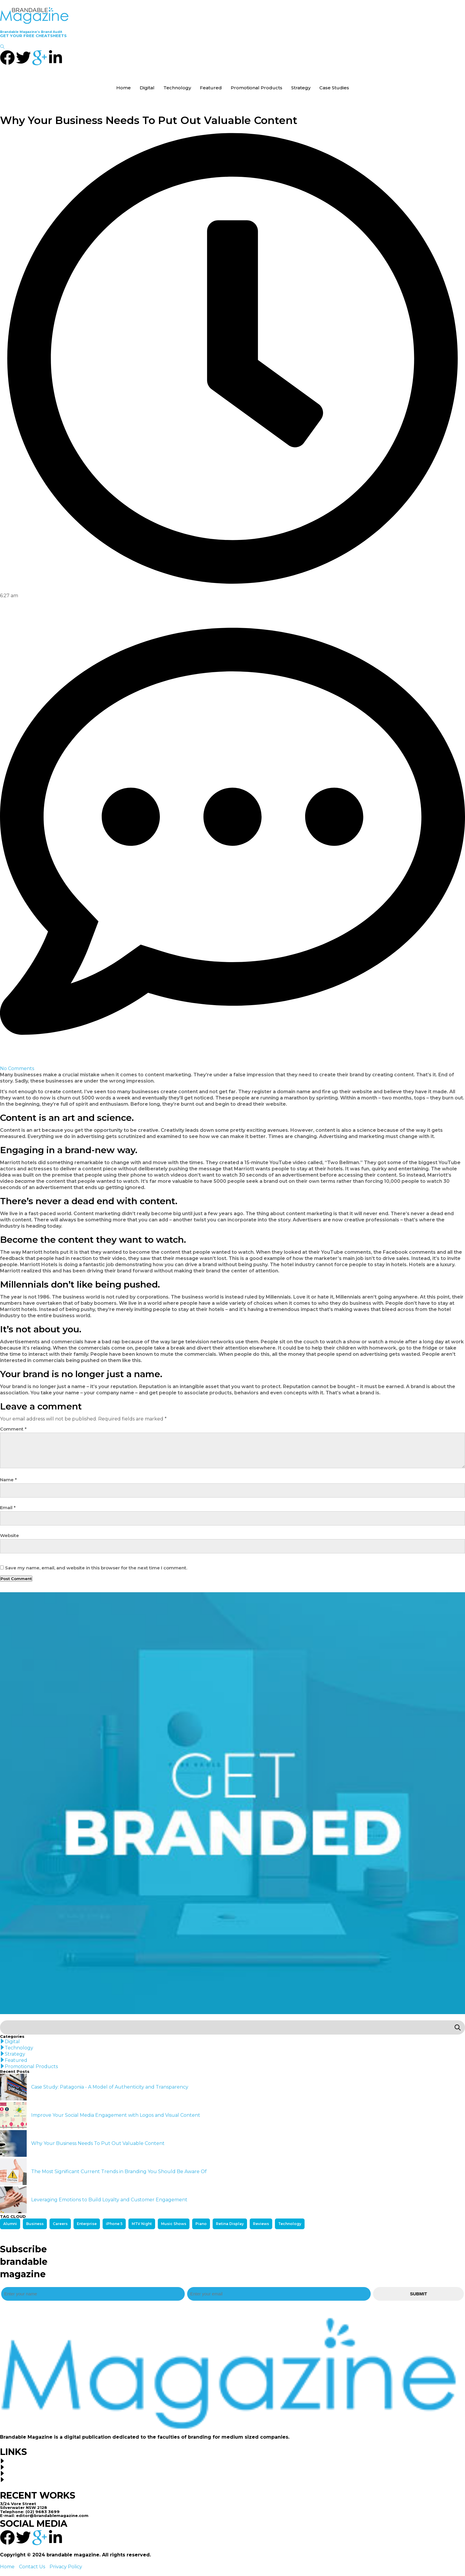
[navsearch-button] (2, 47)
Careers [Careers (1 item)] (60, 2223)
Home (123, 87)
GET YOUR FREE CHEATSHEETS (33, 35)
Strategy (300, 87)
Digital (147, 87)
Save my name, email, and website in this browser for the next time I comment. (96, 1568)
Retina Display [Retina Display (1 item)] (230, 2223)
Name (8, 1479)
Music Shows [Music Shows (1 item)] (173, 2223)
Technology (177, 87)
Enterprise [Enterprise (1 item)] (87, 2223)
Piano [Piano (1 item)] (201, 2223)
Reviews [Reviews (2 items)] (261, 2223)
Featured (211, 87)
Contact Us (32, 2566)
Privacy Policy (66, 2566)
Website (9, 1535)
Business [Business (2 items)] (35, 2223)
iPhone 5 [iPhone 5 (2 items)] (114, 2223)
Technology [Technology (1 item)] (289, 2223)
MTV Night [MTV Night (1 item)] (142, 2223)
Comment (13, 1429)
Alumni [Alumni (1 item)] (10, 2223)
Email (8, 1507)
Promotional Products (256, 87)
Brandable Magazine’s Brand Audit (31, 32)
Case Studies (334, 87)
